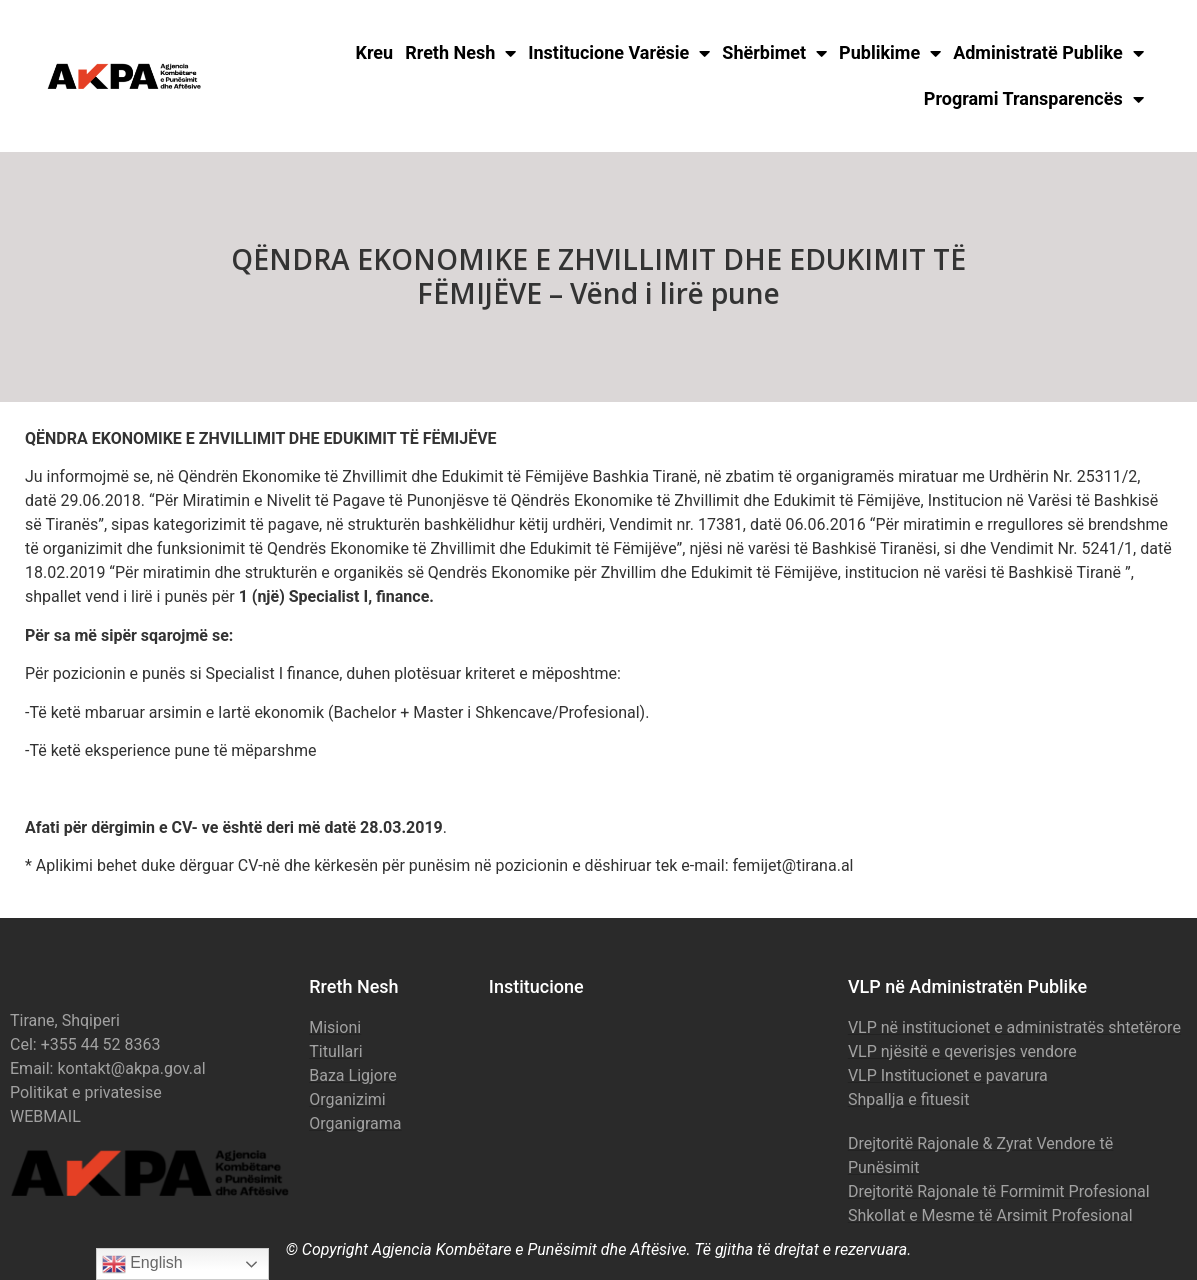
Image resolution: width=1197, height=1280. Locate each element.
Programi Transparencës (1034, 99)
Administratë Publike (1048, 53)
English (142, 1264)
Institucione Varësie (619, 53)
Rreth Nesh (460, 53)
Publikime (890, 53)
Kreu (375, 52)
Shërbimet (774, 53)
